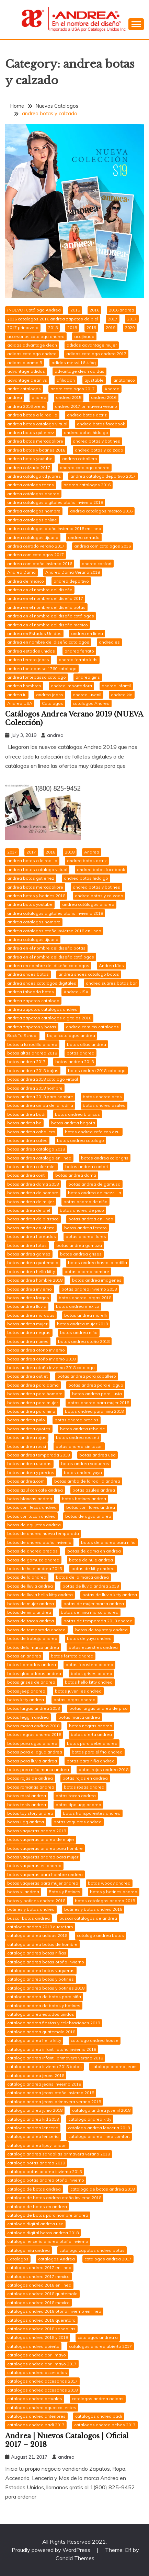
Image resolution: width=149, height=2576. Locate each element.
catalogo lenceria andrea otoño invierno (47, 2241)
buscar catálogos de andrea (88, 1918)
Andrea (111, 388)
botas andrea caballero (31, 1131)
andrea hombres (24, 685)
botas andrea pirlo (26, 1419)
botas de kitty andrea (93, 1568)
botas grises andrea (91, 1673)
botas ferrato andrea (72, 1655)
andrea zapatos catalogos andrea (42, 1009)
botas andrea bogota (73, 1122)
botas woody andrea (109, 1883)
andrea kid (122, 694)
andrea (14, 397)
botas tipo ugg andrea (78, 1804)
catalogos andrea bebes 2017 (105, 2424)
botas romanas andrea (30, 1787)
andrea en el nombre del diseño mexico (47, 624)
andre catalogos (24, 388)
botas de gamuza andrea (33, 1559)
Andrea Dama (21, 572)
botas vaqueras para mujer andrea (42, 1883)
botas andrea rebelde (82, 1428)
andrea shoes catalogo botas (88, 974)
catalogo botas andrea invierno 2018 (44, 2171)
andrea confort (97, 563)
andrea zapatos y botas (31, 1026)
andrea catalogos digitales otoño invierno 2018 (55, 502)
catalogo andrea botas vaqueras (40, 1970)
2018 (53, 327)
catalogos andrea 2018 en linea (39, 2285)
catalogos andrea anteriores (36, 2416)
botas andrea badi (26, 1114)
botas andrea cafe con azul (93, 1131)
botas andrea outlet (27, 1376)
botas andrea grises (81, 1254)
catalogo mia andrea (28, 2250)
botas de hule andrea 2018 (34, 1568)
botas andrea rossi (26, 1446)
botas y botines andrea (113, 1891)
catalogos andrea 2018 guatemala (42, 2293)
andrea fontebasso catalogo (36, 677)
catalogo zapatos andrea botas (92, 2250)
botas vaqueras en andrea (34, 1865)
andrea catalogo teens (30, 484)
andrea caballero (79, 458)
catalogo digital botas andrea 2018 (43, 2232)
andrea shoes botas (28, 974)
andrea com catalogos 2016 (102, 546)
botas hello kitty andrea (89, 1682)
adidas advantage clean (32, 345)
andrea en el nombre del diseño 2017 (45, 598)
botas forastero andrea (89, 1664)
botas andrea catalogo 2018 (36, 1149)
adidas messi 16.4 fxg (73, 362)
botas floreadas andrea (31, 1664)
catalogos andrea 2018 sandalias (41, 2328)
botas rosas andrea (84, 1787)
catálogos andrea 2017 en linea (39, 2267)
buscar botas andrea (28, 1918)
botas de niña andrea (29, 1612)
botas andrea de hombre (32, 1192)
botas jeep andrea (26, 1691)
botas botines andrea (84, 1498)
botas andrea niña (79, 1332)
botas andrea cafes (27, 1140)
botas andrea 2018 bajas (32, 1070)
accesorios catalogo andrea (36, 336)
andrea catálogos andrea (33, 493)
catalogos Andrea (91, 703)
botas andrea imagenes (97, 1280)
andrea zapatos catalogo (33, 1000)
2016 (94, 309)
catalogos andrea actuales (34, 2398)
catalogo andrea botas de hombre (42, 1944)
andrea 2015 (68, 397)
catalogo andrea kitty (89, 2119)
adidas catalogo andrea (32, 353)
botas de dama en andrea (94, 1551)
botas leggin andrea (28, 1717)
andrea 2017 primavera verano (86, 406)
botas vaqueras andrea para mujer (42, 1856)
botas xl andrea (23, 1891)
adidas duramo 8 (24, 362)
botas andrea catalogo (80, 1140)
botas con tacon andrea (31, 1516)
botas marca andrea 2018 (33, 1725)
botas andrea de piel (28, 1210)
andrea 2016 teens (26, 406)
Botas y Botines (64, 1891)
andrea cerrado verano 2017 (36, 546)
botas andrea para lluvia (97, 1393)
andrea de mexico (25, 581)
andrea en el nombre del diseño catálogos (50, 615)
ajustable (94, 380)
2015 (75, 309)
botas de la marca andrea (82, 1577)
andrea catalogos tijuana (32, 537)
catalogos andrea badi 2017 (36, 2424)
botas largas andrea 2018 (33, 1708)
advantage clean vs (27, 380)
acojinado (84, 336)
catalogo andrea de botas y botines (43, 2005)
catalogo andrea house (94, 2040)
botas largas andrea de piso (98, 1708)
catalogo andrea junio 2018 (34, 2110)
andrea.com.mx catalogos (92, 1026)
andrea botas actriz (87, 414)
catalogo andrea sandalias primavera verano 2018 (58, 2153)
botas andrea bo (24, 1122)
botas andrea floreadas (31, 1236)
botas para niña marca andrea (38, 1769)
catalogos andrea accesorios (37, 2372)
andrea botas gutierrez (30, 432)
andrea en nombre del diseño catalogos (48, 642)
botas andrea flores (86, 1236)
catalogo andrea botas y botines (40, 1979)
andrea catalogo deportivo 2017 (103, 476)
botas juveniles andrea (78, 1691)
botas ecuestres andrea (93, 1647)
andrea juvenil (87, 694)
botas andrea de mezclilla (94, 1192)
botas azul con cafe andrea (35, 1490)
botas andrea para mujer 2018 (98, 1402)
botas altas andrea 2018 (32, 1053)
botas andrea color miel (31, 1166)
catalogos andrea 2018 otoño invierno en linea (54, 2311)
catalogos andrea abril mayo (36, 2354)
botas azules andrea (93, 1490)
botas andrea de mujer (30, 1201)
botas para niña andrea (91, 1760)
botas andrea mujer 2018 (82, 1323)
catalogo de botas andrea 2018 (102, 2189)
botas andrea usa (97, 1454)
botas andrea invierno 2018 (89, 1289)
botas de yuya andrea (89, 1638)
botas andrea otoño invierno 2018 (41, 1358)
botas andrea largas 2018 (85, 1297)
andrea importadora (71, 685)
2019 (91, 327)
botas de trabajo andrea (32, 1638)
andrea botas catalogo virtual (37, 423)
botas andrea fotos (27, 1245)
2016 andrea (121, 309)
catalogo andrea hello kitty (34, 2040)
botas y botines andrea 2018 (36, 1900)
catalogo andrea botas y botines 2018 (45, 1988)
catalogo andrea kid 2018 (33, 2119)
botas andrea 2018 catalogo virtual (42, 1079)
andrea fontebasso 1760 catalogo (42, 668)
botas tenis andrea (26, 1804)
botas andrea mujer (27, 1323)
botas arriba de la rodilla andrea (87, 1481)
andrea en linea (87, 633)
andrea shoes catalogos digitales (41, 983)
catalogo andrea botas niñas (36, 1952)
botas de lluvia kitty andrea (109, 1594)
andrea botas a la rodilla (32, 414)
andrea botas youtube (30, 458)
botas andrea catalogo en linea (39, 1157)
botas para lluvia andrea (32, 1760)
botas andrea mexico (77, 1306)
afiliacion (66, 380)
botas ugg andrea (25, 1821)
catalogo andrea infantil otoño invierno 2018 (51, 2049)
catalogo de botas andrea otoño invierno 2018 (54, 2197)
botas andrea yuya (83, 1472)
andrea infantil (116, 685)
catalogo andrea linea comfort (99, 2136)
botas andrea (80, 1053)
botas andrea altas (102, 1096)
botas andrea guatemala (32, 1262)
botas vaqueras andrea (78, 1821)
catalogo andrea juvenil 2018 (101, 2110)
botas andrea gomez (28, 1254)
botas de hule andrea (91, 1559)
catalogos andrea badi (98, 2416)
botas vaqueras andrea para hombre (45, 1848)
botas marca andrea (79, 1717)
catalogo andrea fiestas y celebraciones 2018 (53, 2022)
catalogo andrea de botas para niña (44, 1996)
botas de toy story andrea (101, 1629)
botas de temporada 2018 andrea (98, 1620)
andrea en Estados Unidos (34, 633)
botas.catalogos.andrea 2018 (105, 1900)
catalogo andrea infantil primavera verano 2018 (55, 2057)
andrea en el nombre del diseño (39, 589)
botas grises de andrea (31, 1682)
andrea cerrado (84, 537)
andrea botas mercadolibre (35, 441)
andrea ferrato (79, 651)
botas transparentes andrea (92, 1813)
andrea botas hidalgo (86, 432)
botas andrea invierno (29, 1289)
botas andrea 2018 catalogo (97, 1070)
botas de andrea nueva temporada (43, 1533)
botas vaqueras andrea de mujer (40, 1839)
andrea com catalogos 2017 (35, 554)
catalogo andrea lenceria (32, 2127)
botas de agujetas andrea (34, 1524)
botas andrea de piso (82, 1210)
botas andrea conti (26, 1175)
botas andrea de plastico (33, 1218)
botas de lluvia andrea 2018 (90, 1586)
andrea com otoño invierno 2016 (39, 563)
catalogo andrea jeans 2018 (35, 2075)
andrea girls (88, 677)
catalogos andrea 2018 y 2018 (37, 2337)
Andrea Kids (111, 965)
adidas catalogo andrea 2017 (96, 353)
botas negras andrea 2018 (34, 1734)
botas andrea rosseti (77, 1437)
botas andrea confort (86, 1166)
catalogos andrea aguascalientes (41, 2407)
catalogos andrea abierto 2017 (100, 2346)
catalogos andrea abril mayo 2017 (42, 2363)
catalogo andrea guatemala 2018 (41, 2031)
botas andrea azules (104, 1105)
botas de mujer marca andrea (94, 1603)
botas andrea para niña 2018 (94, 1411)
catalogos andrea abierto (33, 2346)
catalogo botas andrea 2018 (36, 2162)
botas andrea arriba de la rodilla (40, 1105)
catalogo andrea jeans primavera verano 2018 (54, 2101)
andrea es (109, 642)
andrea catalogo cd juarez (34, 476)
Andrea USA (19, 703)
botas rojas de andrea (30, 1778)
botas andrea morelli (85, 1315)
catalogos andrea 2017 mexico (38, 2276)
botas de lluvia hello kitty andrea (40, 1594)
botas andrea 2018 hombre (34, 1088)
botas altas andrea (86, 1044)
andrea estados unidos (31, 651)
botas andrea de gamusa (94, 1184)
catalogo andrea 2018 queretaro (40, 1926)
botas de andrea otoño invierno (39, 1542)
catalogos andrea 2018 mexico (38, 2302)
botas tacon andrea (76, 1795)
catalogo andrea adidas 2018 (37, 1935)
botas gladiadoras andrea (34, 1673)
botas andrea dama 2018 (33, 1184)
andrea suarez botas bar (111, 983)
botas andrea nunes (27, 1341)
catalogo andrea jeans (114, 2066)
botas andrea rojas (26, 1437)
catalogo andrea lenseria (33, 2136)
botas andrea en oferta (31, 1227)
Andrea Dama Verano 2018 (72, 572)
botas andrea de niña (85, 1201)
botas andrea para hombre (34, 1393)
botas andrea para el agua (95, 1385)
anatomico (124, 380)
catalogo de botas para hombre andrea (47, 2215)
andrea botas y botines (96, 441)
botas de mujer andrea (30, 1603)
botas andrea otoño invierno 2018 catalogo (51, 1367)
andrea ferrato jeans (28, 659)
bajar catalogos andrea (71, 1035)
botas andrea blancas (77, 1114)
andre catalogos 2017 (72, 388)
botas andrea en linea (90, 1218)
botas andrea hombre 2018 (34, 1280)
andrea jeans (49, 694)
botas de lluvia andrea (30, 1586)
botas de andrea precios (32, 1551)
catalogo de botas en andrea (37, 2206)
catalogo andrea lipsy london (37, 2145)
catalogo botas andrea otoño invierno (45, 2180)
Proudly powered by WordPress (52, 2549)
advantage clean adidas (79, 371)
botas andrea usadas (29, 1463)
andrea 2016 (103, 397)
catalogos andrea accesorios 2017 (42, 2381)
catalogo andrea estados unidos (40, 2014)
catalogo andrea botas (100, 1935)
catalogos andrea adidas (98, 2398)
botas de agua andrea (88, 1516)
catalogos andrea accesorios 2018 (42, 2390)
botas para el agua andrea (34, 1752)
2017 (112, 318)
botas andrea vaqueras (85, 1463)
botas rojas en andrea (85, 1778)
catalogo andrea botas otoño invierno (45, 1961)
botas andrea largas (28, 1297)
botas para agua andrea (32, 1743)
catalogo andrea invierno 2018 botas (44, 2066)
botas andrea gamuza (79, 1245)
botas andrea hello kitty (31, 1271)
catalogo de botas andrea (34, 2189)
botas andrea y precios (30, 1472)
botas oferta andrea (91, 1734)
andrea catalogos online (32, 519)
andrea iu (16, 694)
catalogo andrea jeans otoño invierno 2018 (50, 2092)
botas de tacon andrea (30, 1620)
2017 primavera (22, 327)
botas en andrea (24, 1655)
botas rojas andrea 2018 (103, 1769)
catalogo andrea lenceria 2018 (99, 2127)
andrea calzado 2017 (28, 467)
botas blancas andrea (29, 1498)
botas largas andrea (74, 1699)
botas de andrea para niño (108, 1542)
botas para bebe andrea (92, 1743)
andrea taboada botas (30, 991)
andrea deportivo (71, 581)
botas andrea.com (26, 1481)
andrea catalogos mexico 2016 (101, 510)
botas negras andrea (90, 1725)
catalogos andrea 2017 (107, 2258)
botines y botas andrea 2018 (93, 1909)
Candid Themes (75, 2558)
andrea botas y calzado (99, 450)
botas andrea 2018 (74, 1061)
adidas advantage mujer (92, 345)
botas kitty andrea (25, 1699)
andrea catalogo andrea (85, 467)
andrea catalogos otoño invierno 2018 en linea (54, 528)
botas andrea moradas (31, 1315)
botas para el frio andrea (97, 1752)
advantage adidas (26, 371)
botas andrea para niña (31, 1411)
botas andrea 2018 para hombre (40, 1096)
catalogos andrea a (98, 2337)
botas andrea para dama (33, 1385)
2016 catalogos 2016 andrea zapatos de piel (52, 318)
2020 (130, 327)
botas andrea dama (75, 1175)
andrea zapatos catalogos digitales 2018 (49, 1017)
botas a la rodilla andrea (32, 1044)
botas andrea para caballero (86, 1376)
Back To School (22, 1035)
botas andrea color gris (104, 1157)
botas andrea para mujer (32, 1402)
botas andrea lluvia (26, 1306)
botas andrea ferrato (85, 1227)
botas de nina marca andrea (89, 1612)
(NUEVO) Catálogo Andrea (34, 309)
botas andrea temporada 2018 (38, 1454)
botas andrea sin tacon (79, 1446)
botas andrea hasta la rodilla (97, 1262)
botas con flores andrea (90, 1507)
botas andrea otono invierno (36, 1350)
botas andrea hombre (87, 1271)
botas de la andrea (26, 1577)
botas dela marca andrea (33, 1647)
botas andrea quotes (28, 1428)
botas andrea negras (28, 1332)
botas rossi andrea (26, 1795)
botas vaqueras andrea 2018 (36, 1830)
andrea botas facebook (101, 423)
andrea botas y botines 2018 (36, 450)
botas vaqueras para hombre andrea (45, 1874)
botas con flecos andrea (32, 1507)
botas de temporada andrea (36, 1629)
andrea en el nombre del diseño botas (46, 607)
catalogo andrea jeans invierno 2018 (44, 2084)
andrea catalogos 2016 (87, 484)
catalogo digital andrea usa (35, 2223)
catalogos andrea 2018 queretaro (41, 2320)
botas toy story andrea (30, 1813)
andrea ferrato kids (78, 659)
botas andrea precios (77, 1419)
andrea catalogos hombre (33, 510)
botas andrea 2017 (26, 1061)
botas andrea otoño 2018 (84, 1341)
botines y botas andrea (31, 1909)
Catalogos (52, 703)
